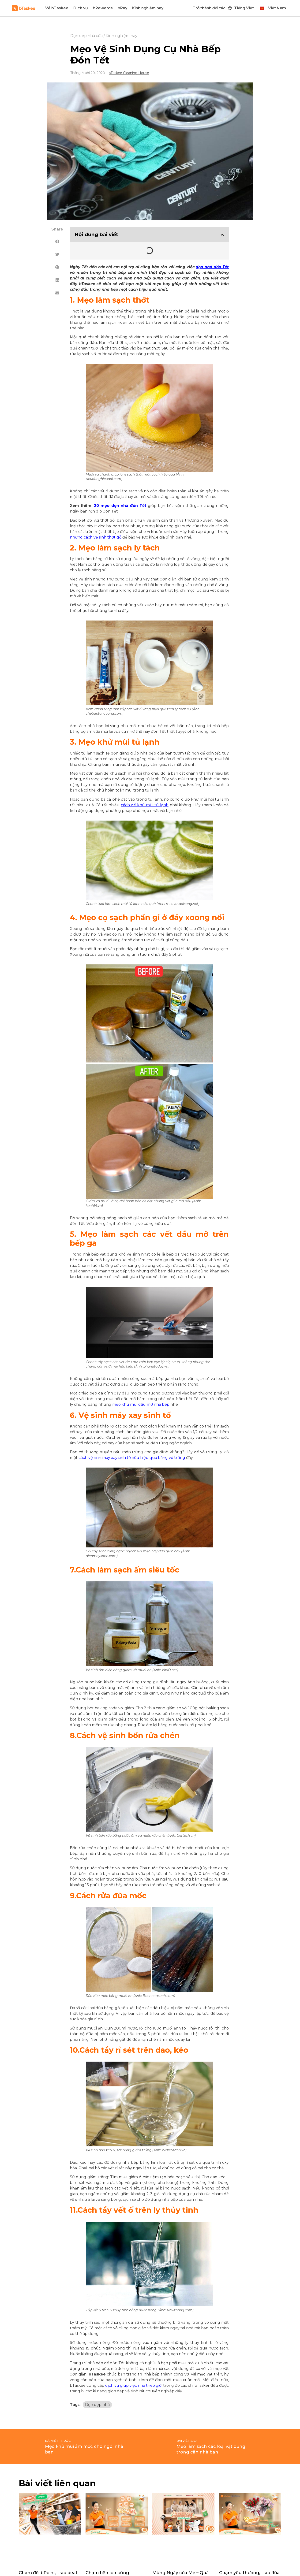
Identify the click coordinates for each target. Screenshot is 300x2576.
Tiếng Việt (244, 8)
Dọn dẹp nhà (97, 2404)
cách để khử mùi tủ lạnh (145, 805)
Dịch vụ (80, 8)
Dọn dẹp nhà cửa (86, 35)
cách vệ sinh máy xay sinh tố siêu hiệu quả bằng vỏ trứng (132, 1457)
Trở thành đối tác (209, 8)
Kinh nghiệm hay (147, 8)
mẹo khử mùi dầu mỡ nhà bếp (140, 1404)
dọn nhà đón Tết (212, 267)
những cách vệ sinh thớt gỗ (95, 537)
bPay (122, 8)
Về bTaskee (56, 8)
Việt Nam (277, 8)
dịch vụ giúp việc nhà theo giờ (133, 2385)
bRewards (103, 8)
